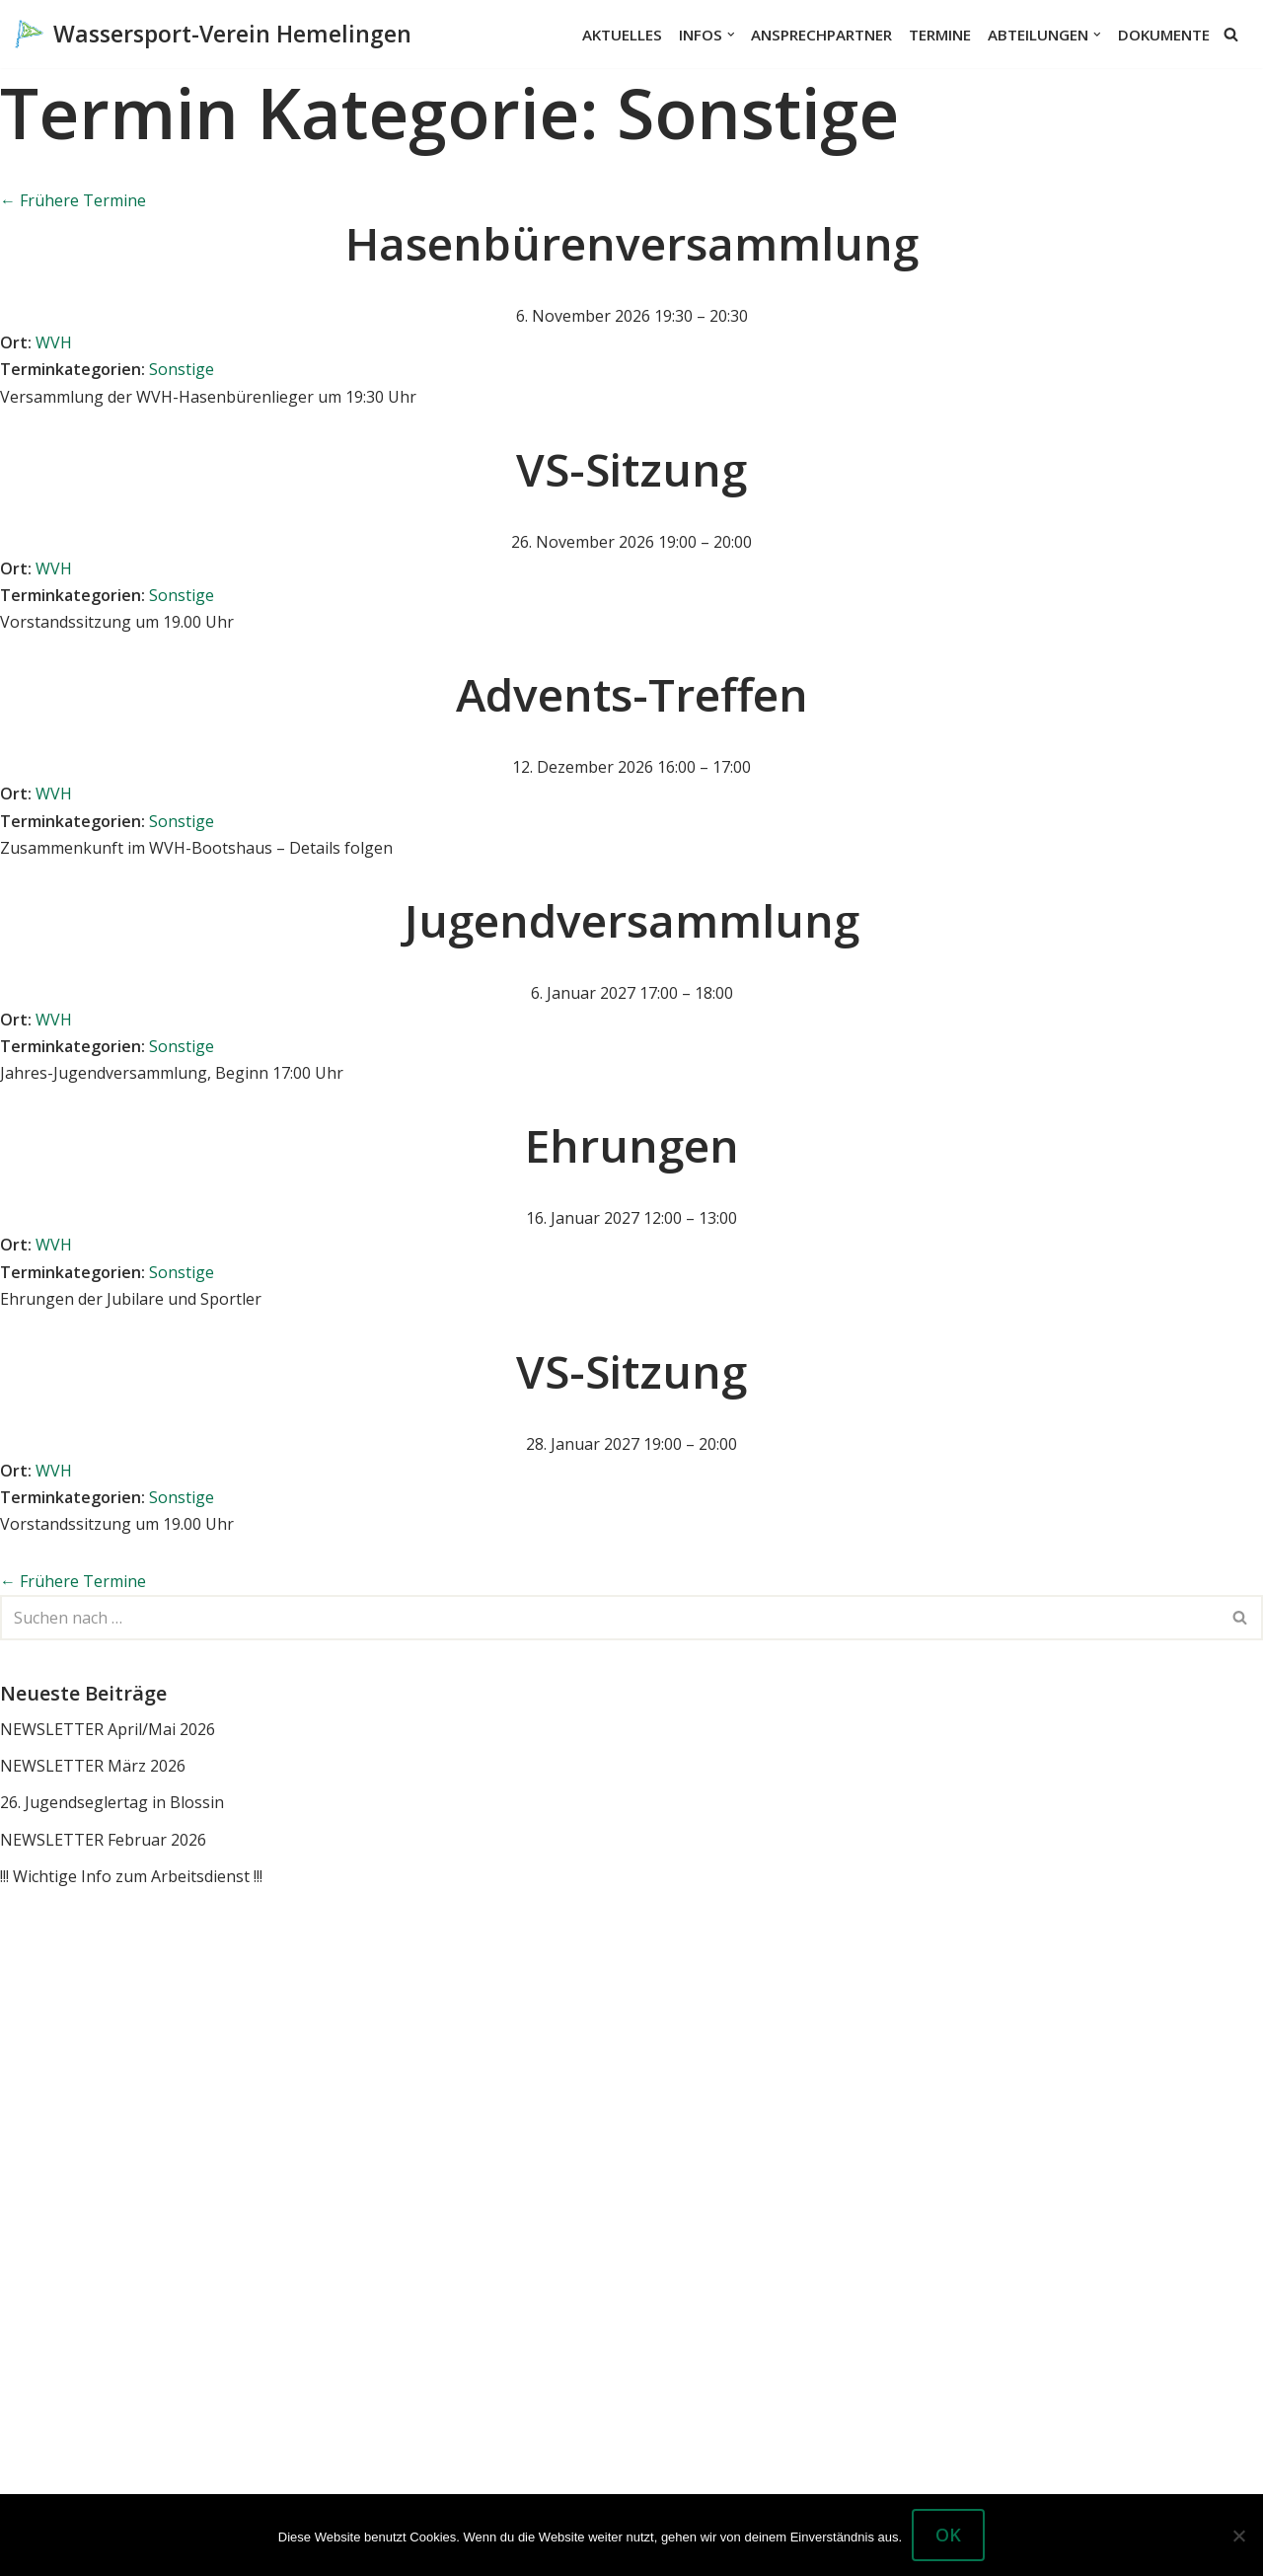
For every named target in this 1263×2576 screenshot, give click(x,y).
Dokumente (1164, 34)
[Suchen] (1231, 34)
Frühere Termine (73, 200)
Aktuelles (622, 34)
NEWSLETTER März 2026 (93, 1766)
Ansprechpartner (821, 34)
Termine (940, 34)
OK (948, 2534)
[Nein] (1238, 2535)
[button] (731, 34)
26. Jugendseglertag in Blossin (112, 1802)
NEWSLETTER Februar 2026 (103, 1840)
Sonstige (181, 369)
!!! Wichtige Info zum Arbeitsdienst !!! (131, 1876)
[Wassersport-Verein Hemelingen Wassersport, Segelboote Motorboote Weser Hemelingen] (213, 34)
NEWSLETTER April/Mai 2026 (107, 1729)
